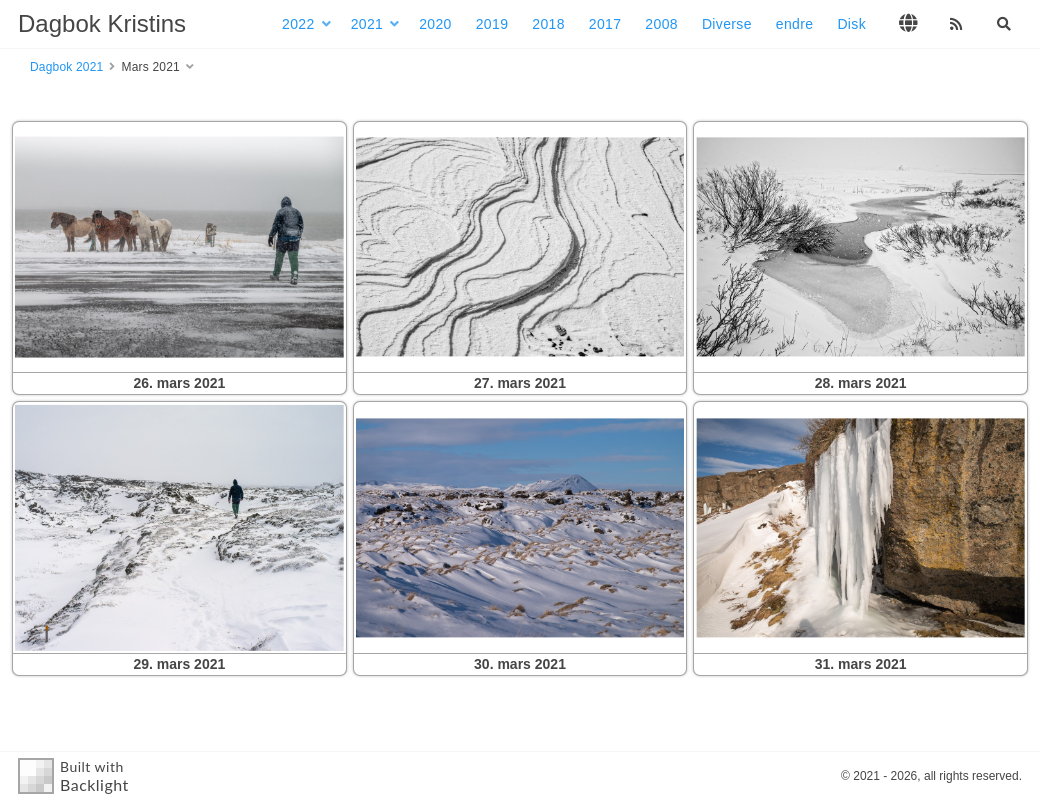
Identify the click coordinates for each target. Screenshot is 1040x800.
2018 (548, 24)
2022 (298, 24)
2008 (661, 24)
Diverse (727, 24)
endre (795, 24)
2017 (605, 24)
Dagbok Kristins (102, 23)
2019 (492, 24)
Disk (851, 24)
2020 (435, 24)
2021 (367, 24)
